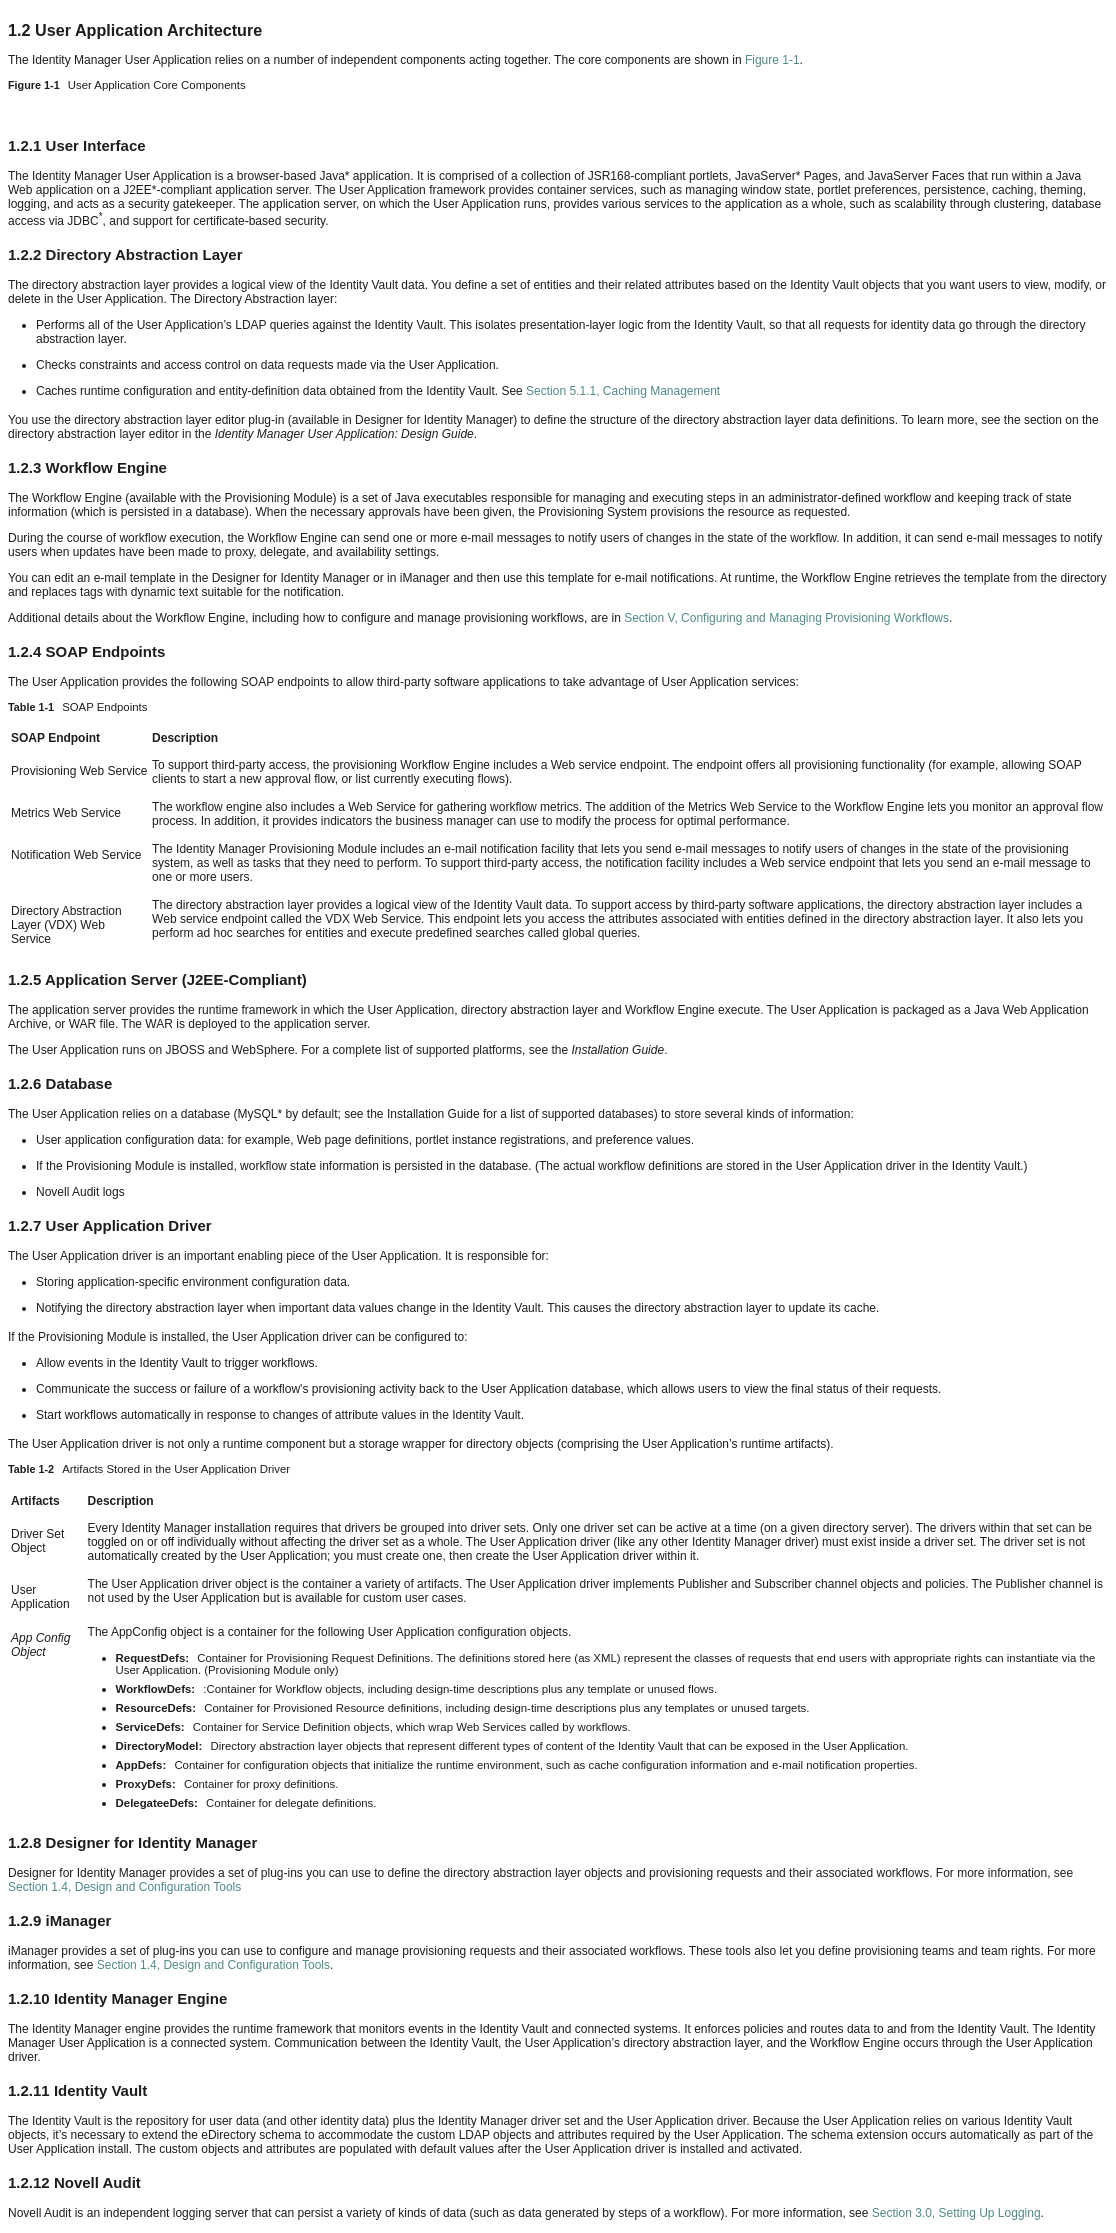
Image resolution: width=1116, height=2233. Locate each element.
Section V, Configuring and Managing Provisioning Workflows (786, 618)
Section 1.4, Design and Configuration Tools (124, 1887)
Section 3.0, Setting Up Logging (956, 2213)
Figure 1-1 (772, 60)
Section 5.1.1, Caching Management (623, 391)
